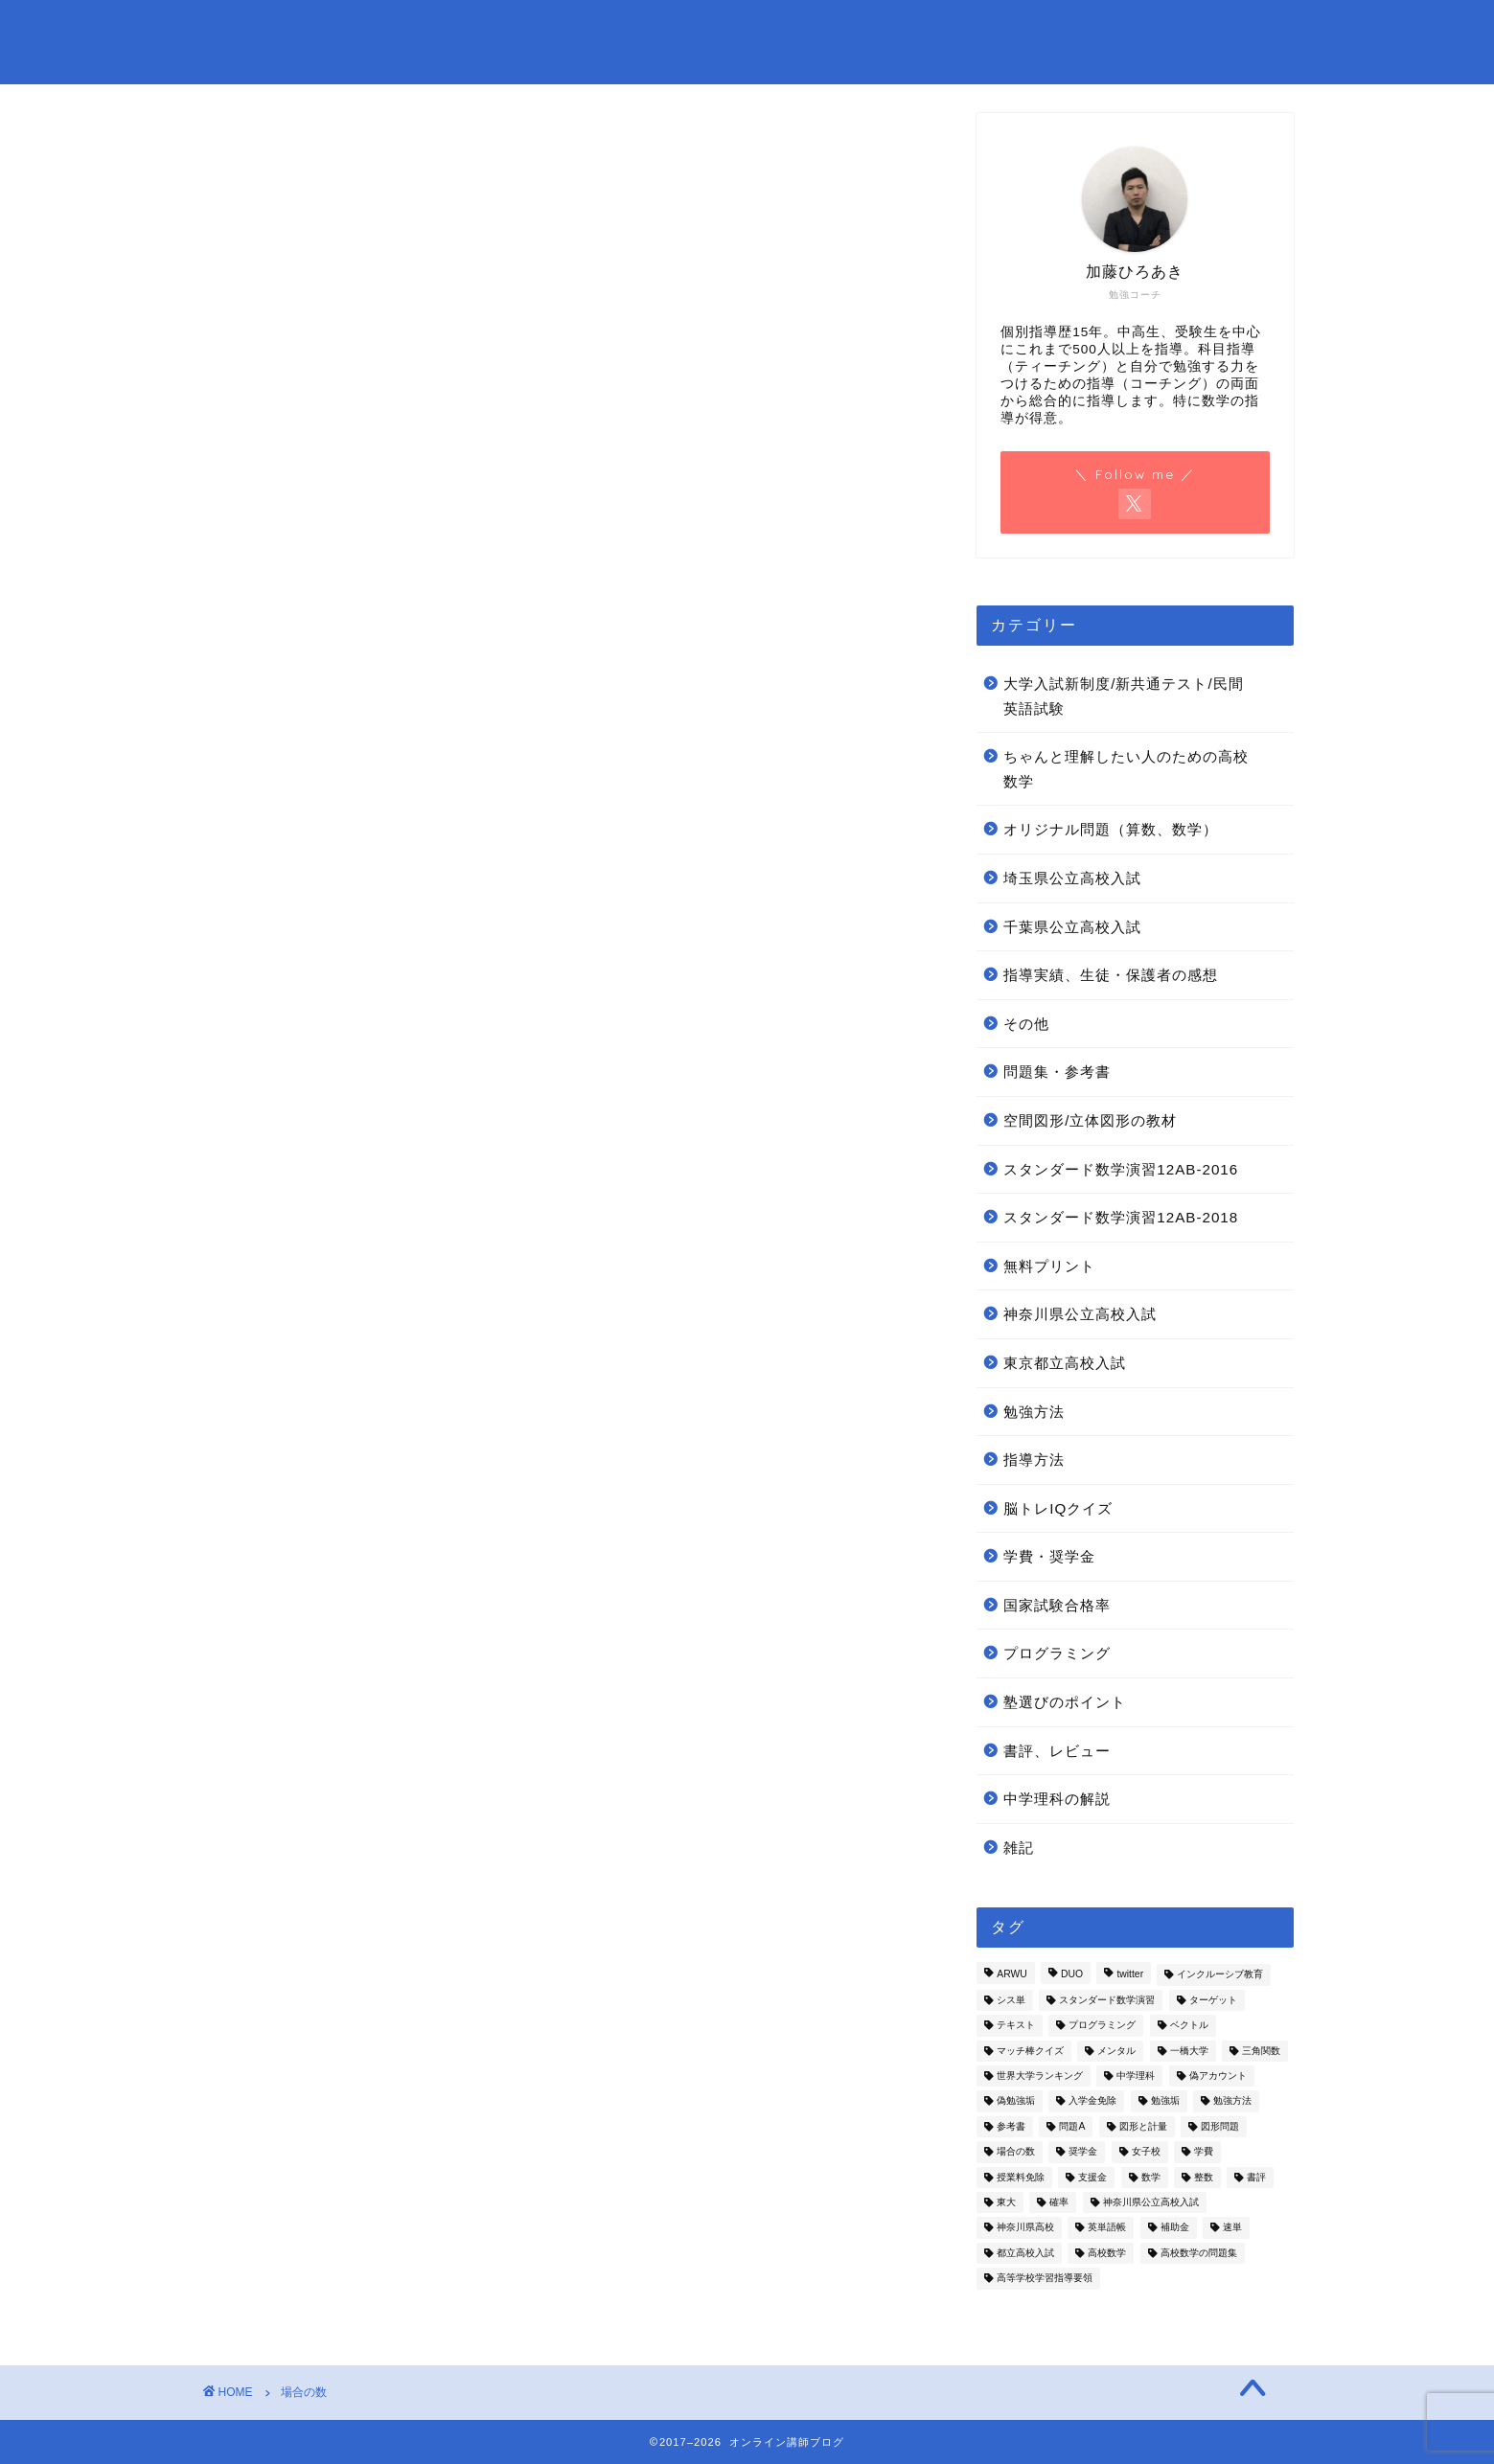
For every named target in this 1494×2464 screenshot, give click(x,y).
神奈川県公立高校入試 (1080, 1314)
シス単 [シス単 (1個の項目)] (1011, 2000)
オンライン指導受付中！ (874, 29)
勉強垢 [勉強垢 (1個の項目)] (1165, 2101)
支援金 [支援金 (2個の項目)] (1092, 2177)
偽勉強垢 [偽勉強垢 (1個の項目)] (1016, 2101)
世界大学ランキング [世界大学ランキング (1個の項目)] (1040, 2075)
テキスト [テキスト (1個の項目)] (1016, 2025)
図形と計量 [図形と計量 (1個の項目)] (1143, 2126)
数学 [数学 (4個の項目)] (1151, 2177)
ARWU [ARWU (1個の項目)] (1012, 1975)
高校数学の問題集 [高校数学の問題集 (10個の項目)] (1199, 2252)
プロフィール (704, 29)
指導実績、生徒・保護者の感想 (1110, 975)
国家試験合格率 (1057, 1605)
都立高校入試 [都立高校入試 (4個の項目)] (1025, 2252)
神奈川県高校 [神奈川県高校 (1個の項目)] (1025, 2228)
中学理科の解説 (1057, 1799)
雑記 (1018, 1847)
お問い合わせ (570, 29)
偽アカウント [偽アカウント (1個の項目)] (1218, 2075)
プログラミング (1057, 1653)
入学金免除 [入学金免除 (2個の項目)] (1092, 2101)
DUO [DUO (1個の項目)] (1072, 1975)
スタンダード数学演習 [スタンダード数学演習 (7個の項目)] (1107, 2000)
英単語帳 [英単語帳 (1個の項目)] (1107, 2228)
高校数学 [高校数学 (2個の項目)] (1107, 2252)
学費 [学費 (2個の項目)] (1203, 2152)
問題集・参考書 (1051, 29)
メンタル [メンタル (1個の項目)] (1116, 2050)
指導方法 (1034, 1459)
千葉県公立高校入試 (1072, 927)
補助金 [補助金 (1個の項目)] (1175, 2228)
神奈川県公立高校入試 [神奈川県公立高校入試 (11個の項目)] (1151, 2202)
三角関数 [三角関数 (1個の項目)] (1261, 2050)
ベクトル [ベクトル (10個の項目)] (1189, 2025)
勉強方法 (1034, 1411)
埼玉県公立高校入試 (1072, 878)
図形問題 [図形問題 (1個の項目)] (1220, 2126)
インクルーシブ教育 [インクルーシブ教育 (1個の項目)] (1220, 1975)
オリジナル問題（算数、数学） (1110, 829)
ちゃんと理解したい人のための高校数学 (1126, 768)
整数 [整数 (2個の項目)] (1203, 2177)
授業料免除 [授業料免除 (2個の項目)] (1021, 2177)
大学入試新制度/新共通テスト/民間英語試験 (1123, 696)
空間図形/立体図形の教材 (1090, 1120)
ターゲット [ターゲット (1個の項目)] (1213, 2000)
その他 (1026, 1023)
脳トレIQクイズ (1058, 1508)
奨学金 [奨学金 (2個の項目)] (1083, 2152)
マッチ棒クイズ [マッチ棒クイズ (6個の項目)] (1030, 2050)
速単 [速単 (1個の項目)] (1232, 2228)
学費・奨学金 (1049, 1556)
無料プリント (1193, 29)
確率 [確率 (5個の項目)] (1059, 2202)
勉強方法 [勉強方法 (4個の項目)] (1232, 2101)
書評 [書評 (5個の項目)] (1256, 2177)
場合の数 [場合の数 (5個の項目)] (1016, 2152)
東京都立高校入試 (1064, 1363)
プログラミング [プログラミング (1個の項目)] (1102, 2025)
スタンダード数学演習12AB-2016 (1120, 1169)
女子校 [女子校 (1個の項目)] (1146, 2152)
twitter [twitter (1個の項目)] (1129, 1975)
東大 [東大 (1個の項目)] (1006, 2202)
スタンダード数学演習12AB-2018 (1120, 1217)
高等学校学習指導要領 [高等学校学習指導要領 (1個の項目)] (1044, 2278)
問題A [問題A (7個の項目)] (1072, 2126)
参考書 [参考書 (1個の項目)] (1011, 2126)
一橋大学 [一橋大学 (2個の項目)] (1189, 2050)
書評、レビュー (1057, 1751)
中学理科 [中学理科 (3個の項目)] (1135, 2075)
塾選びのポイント (1064, 1702)
